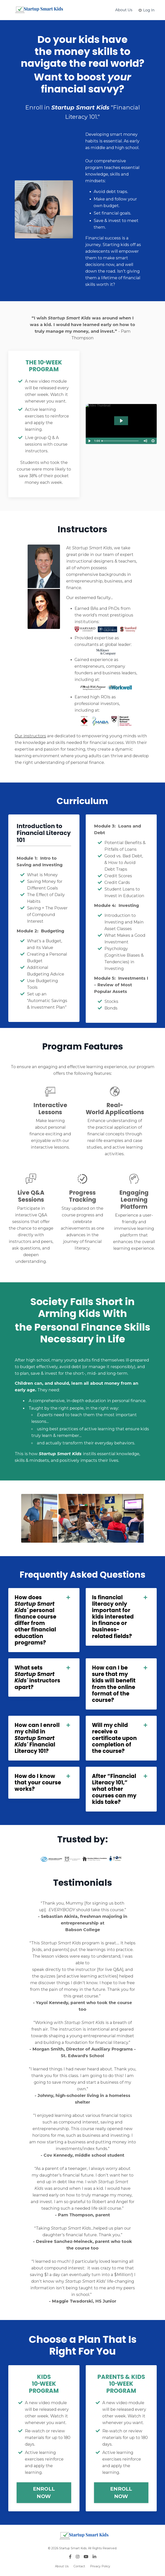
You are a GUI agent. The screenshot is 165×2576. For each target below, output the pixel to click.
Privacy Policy (100, 2566)
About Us (123, 10)
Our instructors (30, 735)
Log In (149, 10)
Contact (79, 2566)
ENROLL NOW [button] (44, 2492)
